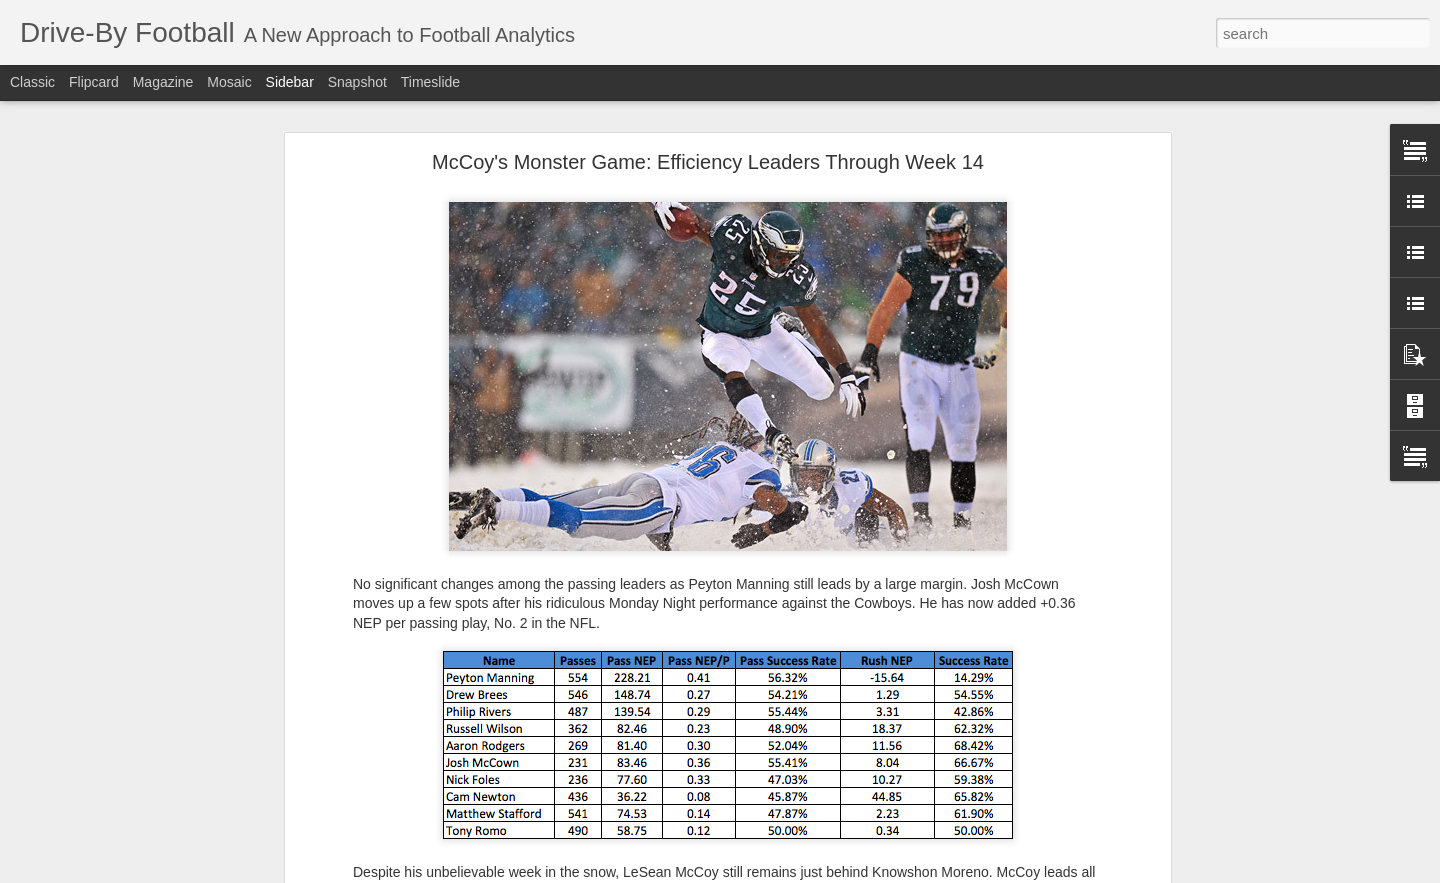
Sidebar (290, 82)
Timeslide (430, 82)
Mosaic (229, 82)
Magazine (163, 82)
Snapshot (357, 82)
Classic (32, 82)
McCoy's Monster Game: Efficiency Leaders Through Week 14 (708, 162)
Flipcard (94, 82)
